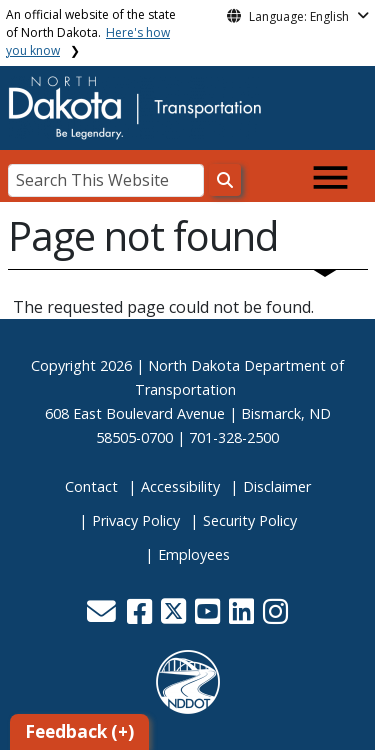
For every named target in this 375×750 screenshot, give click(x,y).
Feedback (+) (79, 731)
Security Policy (250, 520)
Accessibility (180, 486)
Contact (91, 486)
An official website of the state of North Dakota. (91, 32)
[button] (104, 616)
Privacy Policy (136, 520)
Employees (194, 554)
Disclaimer (277, 486)
